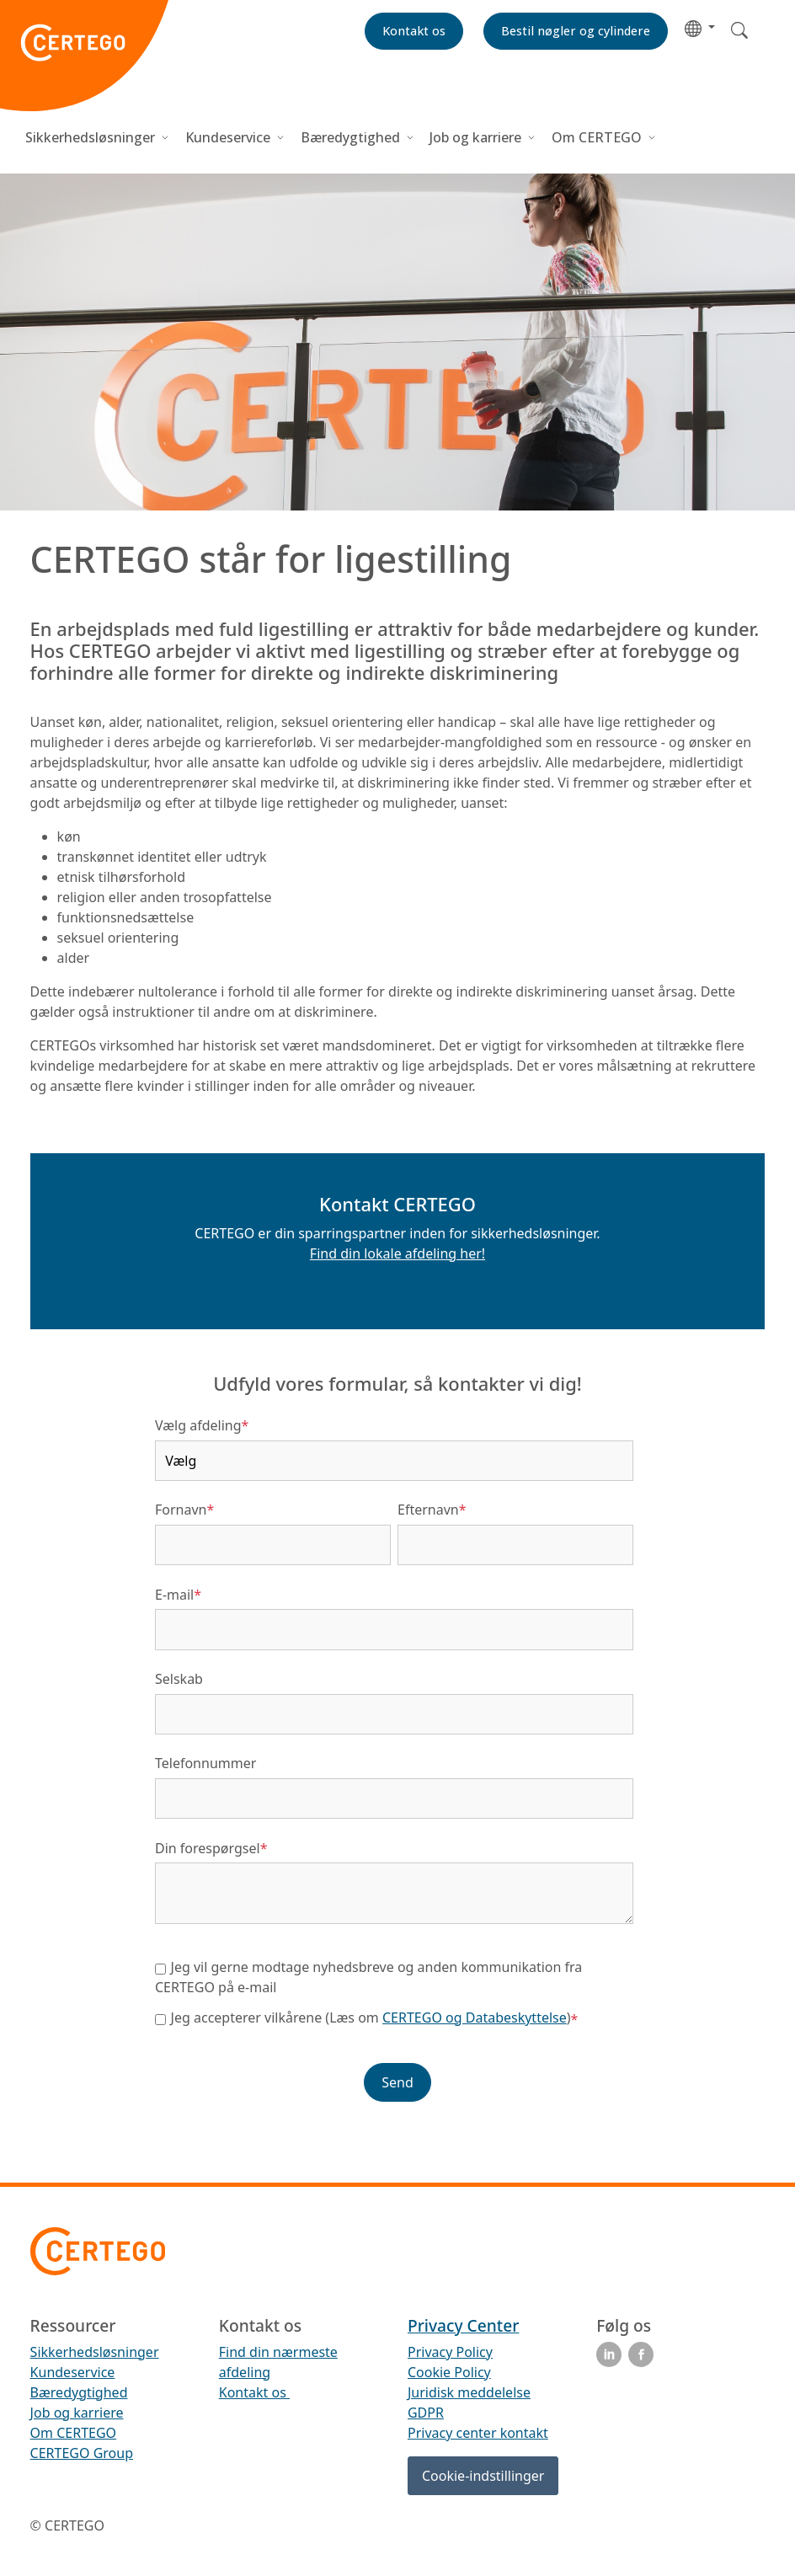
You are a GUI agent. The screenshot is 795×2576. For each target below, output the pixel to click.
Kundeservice (227, 137)
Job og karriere (475, 137)
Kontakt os (254, 2392)
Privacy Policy (450, 2352)
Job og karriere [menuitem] (77, 2412)
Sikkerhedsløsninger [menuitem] (94, 2352)
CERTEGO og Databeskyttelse (474, 2017)
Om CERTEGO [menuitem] (73, 2433)
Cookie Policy (449, 2372)
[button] (700, 27)
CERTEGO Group (81, 2453)
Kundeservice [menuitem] (72, 2372)
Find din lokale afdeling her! (397, 1253)
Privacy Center (463, 2325)
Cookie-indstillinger (483, 2475)
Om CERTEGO (598, 137)
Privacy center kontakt (478, 2433)
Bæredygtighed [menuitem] (79, 2392)
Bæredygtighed (350, 137)
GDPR (426, 2412)
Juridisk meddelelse (469, 2392)
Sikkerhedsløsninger (91, 137)
